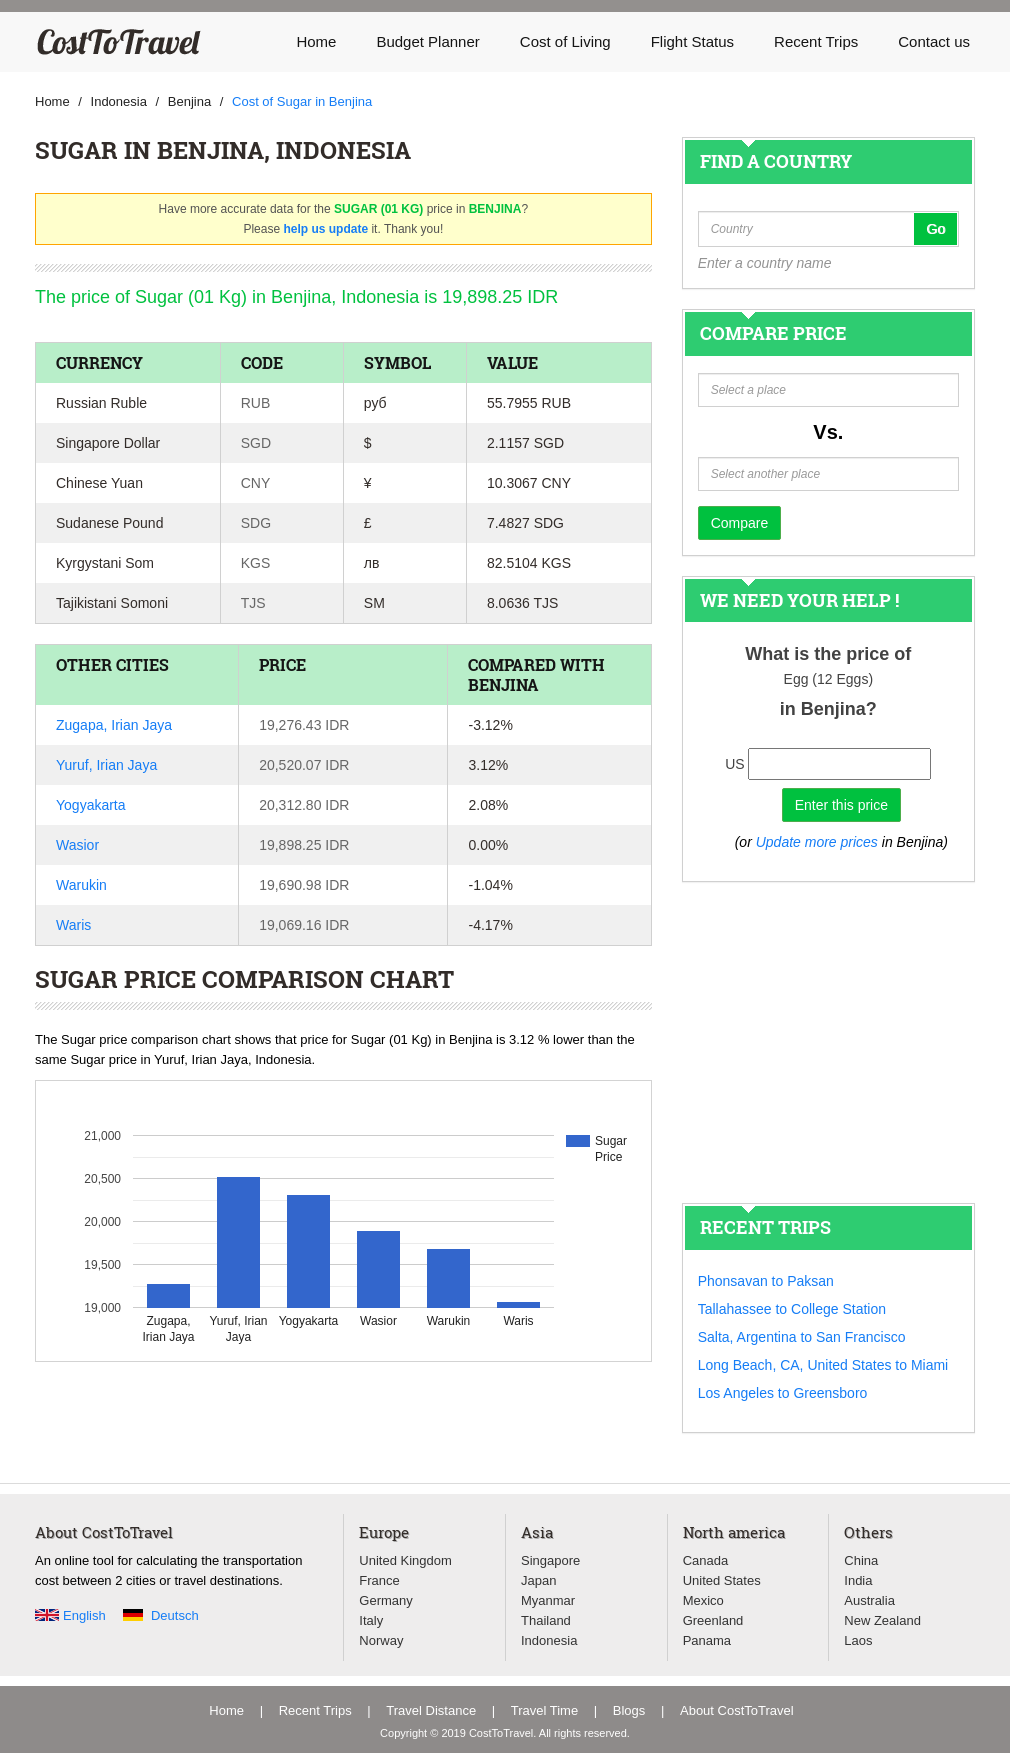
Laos (858, 1640)
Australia (869, 1600)
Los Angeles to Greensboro (783, 1393)
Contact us (934, 41)
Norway (381, 1640)
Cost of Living (565, 41)
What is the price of (828, 654)
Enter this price (841, 805)
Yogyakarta (91, 805)
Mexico (703, 1600)
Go (935, 229)
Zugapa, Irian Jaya (114, 725)
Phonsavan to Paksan (766, 1281)
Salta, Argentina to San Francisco (802, 1337)
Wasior (77, 845)
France (379, 1580)
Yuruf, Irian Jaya (106, 765)
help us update (325, 229)
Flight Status (692, 41)
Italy (371, 1620)
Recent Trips (816, 41)
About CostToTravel (737, 1710)
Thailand (546, 1620)
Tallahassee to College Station (792, 1309)
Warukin (81, 885)
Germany (385, 1600)
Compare (740, 523)
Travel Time (544, 1710)
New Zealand (882, 1620)
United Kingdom (405, 1560)
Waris (73, 925)
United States (722, 1580)
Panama (707, 1640)
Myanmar (548, 1600)
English (84, 1615)
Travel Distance (431, 1710)
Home (316, 41)
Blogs (629, 1710)
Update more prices (817, 842)
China (861, 1560)
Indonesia (549, 1640)
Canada (706, 1560)
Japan (538, 1580)
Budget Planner (427, 41)
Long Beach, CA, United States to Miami (823, 1365)
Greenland (713, 1620)
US (734, 764)
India (858, 1580)
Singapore (550, 1560)
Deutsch (175, 1615)
